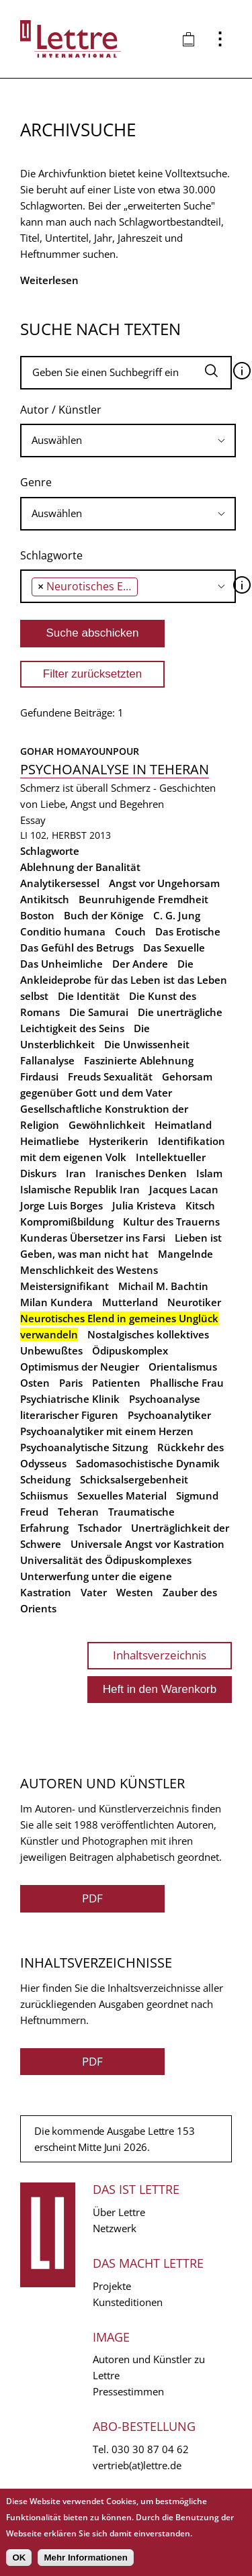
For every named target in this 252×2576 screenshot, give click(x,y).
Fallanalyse (47, 1060)
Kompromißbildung (67, 1221)
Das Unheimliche (61, 963)
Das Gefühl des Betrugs (77, 947)
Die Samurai (98, 1012)
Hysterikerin (119, 1141)
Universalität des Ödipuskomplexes (106, 1560)
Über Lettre (119, 2212)
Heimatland (183, 1125)
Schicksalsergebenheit (134, 1479)
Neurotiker (194, 1302)
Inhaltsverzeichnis (159, 1655)
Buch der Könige (104, 915)
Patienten (116, 1382)
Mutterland (130, 1302)
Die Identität (89, 996)
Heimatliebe (49, 1141)
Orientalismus (183, 1366)
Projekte (112, 2286)
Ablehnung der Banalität (80, 867)
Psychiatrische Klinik (70, 1399)
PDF (92, 1898)
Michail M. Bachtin (163, 1286)
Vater (94, 1592)
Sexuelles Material (122, 1495)
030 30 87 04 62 (150, 2449)
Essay (33, 820)
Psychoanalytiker (169, 1415)
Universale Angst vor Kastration (147, 1544)
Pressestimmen (128, 2391)
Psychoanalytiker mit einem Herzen (107, 1431)
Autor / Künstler (60, 409)
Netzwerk (114, 2228)
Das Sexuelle (174, 947)
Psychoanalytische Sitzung (84, 1447)
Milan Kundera (56, 1302)
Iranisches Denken (141, 1173)
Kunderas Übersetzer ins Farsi (92, 1237)
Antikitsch (44, 899)
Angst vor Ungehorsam (164, 883)
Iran (76, 1173)
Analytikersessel (59, 883)
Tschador (100, 1527)
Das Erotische (187, 931)
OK (19, 2557)
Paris (71, 1382)
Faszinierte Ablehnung (139, 1060)
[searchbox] (128, 440)
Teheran (78, 1511)
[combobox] (128, 440)
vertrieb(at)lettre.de (137, 2465)
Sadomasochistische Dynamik (148, 1463)
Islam (209, 1173)
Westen (134, 1592)
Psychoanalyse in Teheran (114, 769)
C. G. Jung (176, 915)
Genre (36, 482)
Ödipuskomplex (130, 1350)
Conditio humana (63, 931)
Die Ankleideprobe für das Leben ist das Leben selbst (123, 980)
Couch (130, 931)
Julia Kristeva (144, 1205)
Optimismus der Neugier (79, 1366)
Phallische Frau (187, 1382)
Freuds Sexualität (110, 1076)
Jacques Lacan (183, 1189)
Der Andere (140, 963)
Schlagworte (51, 555)
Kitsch (200, 1205)
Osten (35, 1382)
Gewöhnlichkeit (107, 1125)
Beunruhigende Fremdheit (143, 899)
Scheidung (45, 1479)
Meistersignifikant (64, 1286)
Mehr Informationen (85, 2557)
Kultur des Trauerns (171, 1221)
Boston (37, 915)
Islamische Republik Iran (80, 1189)
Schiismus (44, 1495)
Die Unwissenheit (147, 1044)
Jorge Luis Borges (61, 1205)
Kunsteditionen (128, 2302)
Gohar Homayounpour (79, 751)
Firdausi (39, 1076)
